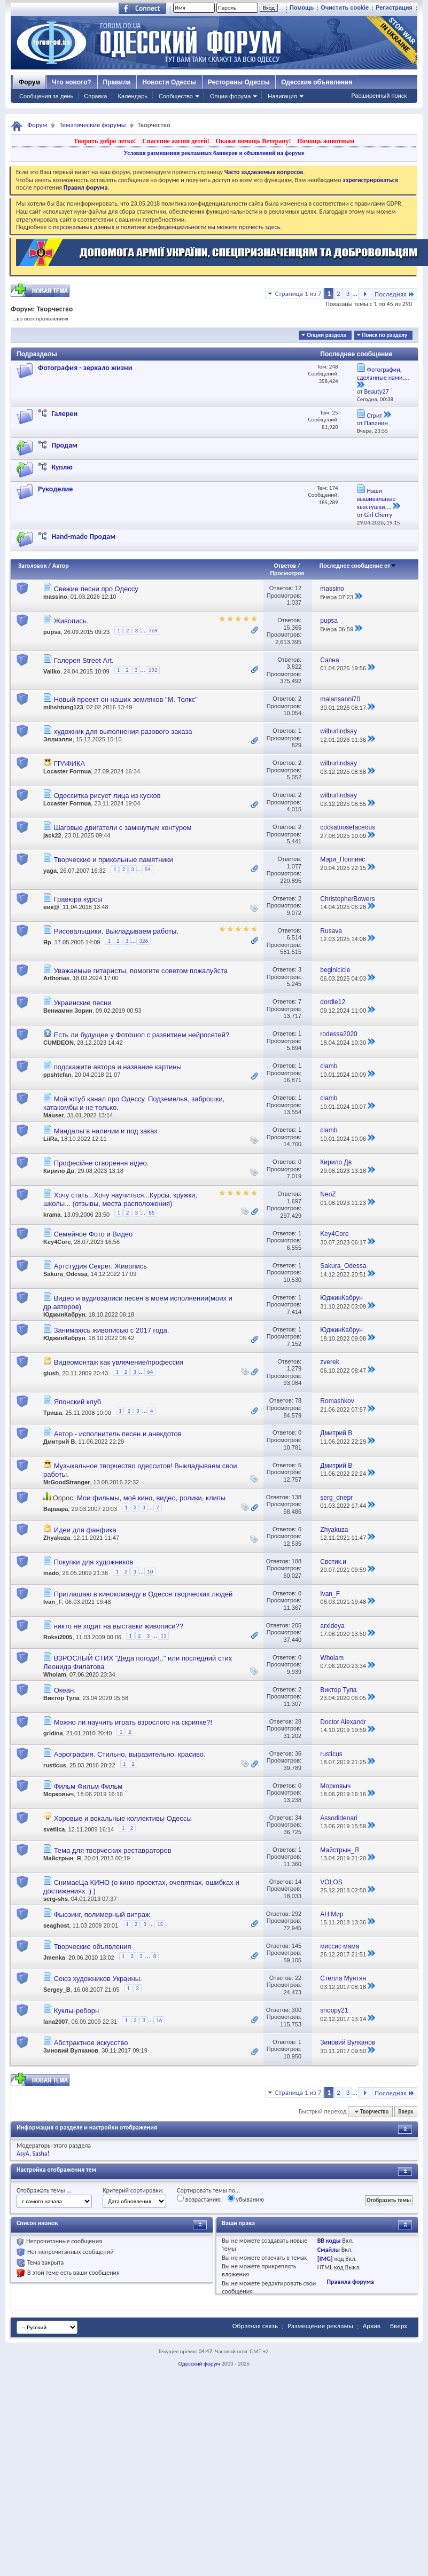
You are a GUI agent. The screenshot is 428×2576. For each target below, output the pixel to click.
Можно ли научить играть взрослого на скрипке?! (133, 1722)
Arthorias (56, 978)
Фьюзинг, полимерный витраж (102, 1915)
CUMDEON (58, 1042)
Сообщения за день (46, 96)
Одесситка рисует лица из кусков (107, 796)
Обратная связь (255, 2326)
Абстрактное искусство (91, 2043)
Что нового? (71, 82)
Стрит (374, 415)
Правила (117, 82)
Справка (95, 96)
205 (296, 1625)
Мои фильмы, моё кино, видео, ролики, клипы (151, 1498)
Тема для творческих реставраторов (113, 1850)
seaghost (56, 1925)
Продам (64, 445)
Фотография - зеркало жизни (85, 367)
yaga (50, 871)
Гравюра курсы (78, 899)
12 (298, 588)
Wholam (54, 1674)
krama (51, 1214)
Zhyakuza (56, 1537)
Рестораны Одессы (239, 82)
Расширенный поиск (379, 95)
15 (160, 1924)
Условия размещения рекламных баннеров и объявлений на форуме (213, 153)
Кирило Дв (58, 1171)
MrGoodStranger (66, 1482)
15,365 (292, 627)
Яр (47, 942)
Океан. (65, 1690)
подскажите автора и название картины (118, 1067)
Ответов (285, 565)
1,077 (294, 866)
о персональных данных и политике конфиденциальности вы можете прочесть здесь (164, 227)
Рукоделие (55, 489)
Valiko (51, 671)
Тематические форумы (92, 125)
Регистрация (394, 7)
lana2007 (55, 2021)
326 (143, 940)
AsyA (23, 2153)
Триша (52, 1413)
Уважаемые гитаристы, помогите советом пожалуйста (141, 971)
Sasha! (41, 2153)
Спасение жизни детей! (175, 141)
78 (298, 1400)
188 (296, 1561)
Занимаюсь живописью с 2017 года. (111, 1330)
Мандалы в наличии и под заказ (106, 1131)
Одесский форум (199, 2363)
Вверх (405, 2111)
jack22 (52, 835)
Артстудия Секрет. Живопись (100, 1266)
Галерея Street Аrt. (84, 660)
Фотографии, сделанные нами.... (383, 373)
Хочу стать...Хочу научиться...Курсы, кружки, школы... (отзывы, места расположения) (120, 1199)
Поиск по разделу (384, 335)
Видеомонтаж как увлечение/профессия (119, 1362)
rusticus (54, 1765)
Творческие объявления (92, 1947)
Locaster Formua (67, 771)
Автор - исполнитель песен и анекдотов (118, 1434)
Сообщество (176, 96)
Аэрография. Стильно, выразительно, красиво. (130, 1754)
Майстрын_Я (62, 1858)
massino (55, 596)
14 (298, 1881)
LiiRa (50, 1139)
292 (296, 1914)
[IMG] (325, 2258)
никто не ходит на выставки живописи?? (118, 1626)
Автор (60, 565)
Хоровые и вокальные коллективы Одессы (123, 1818)
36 (298, 1753)
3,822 (294, 666)
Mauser (53, 1115)
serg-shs (55, 1899)
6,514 (294, 937)
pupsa (51, 632)
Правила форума (349, 2281)
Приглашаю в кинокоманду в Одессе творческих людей (143, 1594)
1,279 (294, 1368)
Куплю (62, 467)
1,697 (294, 1201)
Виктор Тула (61, 1698)
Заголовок (32, 565)
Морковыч (58, 1794)
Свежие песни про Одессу (96, 589)
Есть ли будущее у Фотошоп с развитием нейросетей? (142, 1035)
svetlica (54, 1829)
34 (298, 1817)
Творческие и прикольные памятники (113, 860)
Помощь (302, 7)
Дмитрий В (59, 1441)
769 (153, 630)
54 (148, 869)
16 (159, 2020)
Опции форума (230, 96)
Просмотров (287, 573)
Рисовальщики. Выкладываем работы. (116, 931)
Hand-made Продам (83, 536)
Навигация (282, 96)
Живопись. (71, 621)
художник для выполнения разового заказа (123, 731)
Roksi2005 (57, 1637)
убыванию (246, 2199)
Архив (371, 2326)
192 (153, 670)
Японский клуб (78, 1402)
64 (150, 1371)
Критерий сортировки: (133, 2190)
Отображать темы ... (44, 2190)
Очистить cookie (345, 7)
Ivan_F (52, 1602)
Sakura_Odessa (65, 1274)
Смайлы (328, 2249)
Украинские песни (83, 1003)
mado (51, 1573)
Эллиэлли (58, 739)
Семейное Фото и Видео (93, 1234)
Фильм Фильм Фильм (88, 1786)
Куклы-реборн (76, 2011)
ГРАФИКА (69, 764)
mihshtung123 (63, 707)
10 (150, 1571)
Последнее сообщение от (358, 565)
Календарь (132, 96)
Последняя (395, 294)
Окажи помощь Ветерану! (253, 141)
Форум (29, 82)
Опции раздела (326, 335)
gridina (53, 1733)
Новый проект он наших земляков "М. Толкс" (126, 699)
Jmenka (54, 1957)
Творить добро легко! (105, 141)
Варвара (55, 1509)
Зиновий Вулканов (70, 2050)
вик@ (51, 907)
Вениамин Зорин (67, 1010)
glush (51, 1373)
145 (296, 1946)
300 (296, 2010)
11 (163, 1635)
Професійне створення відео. (101, 1163)
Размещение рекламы (320, 2326)
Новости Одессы (169, 82)
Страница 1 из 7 (298, 293)
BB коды (329, 2240)
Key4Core (57, 1242)
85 (151, 1212)
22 (298, 1978)
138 (296, 1497)
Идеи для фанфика (85, 1530)
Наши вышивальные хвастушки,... (376, 499)
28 (298, 1721)
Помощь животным (325, 141)
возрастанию (199, 2199)
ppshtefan (57, 1074)
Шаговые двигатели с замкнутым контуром (123, 828)
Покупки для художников (94, 1562)
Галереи (64, 413)
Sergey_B (57, 1989)
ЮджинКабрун (64, 1314)
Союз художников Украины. (98, 1979)
